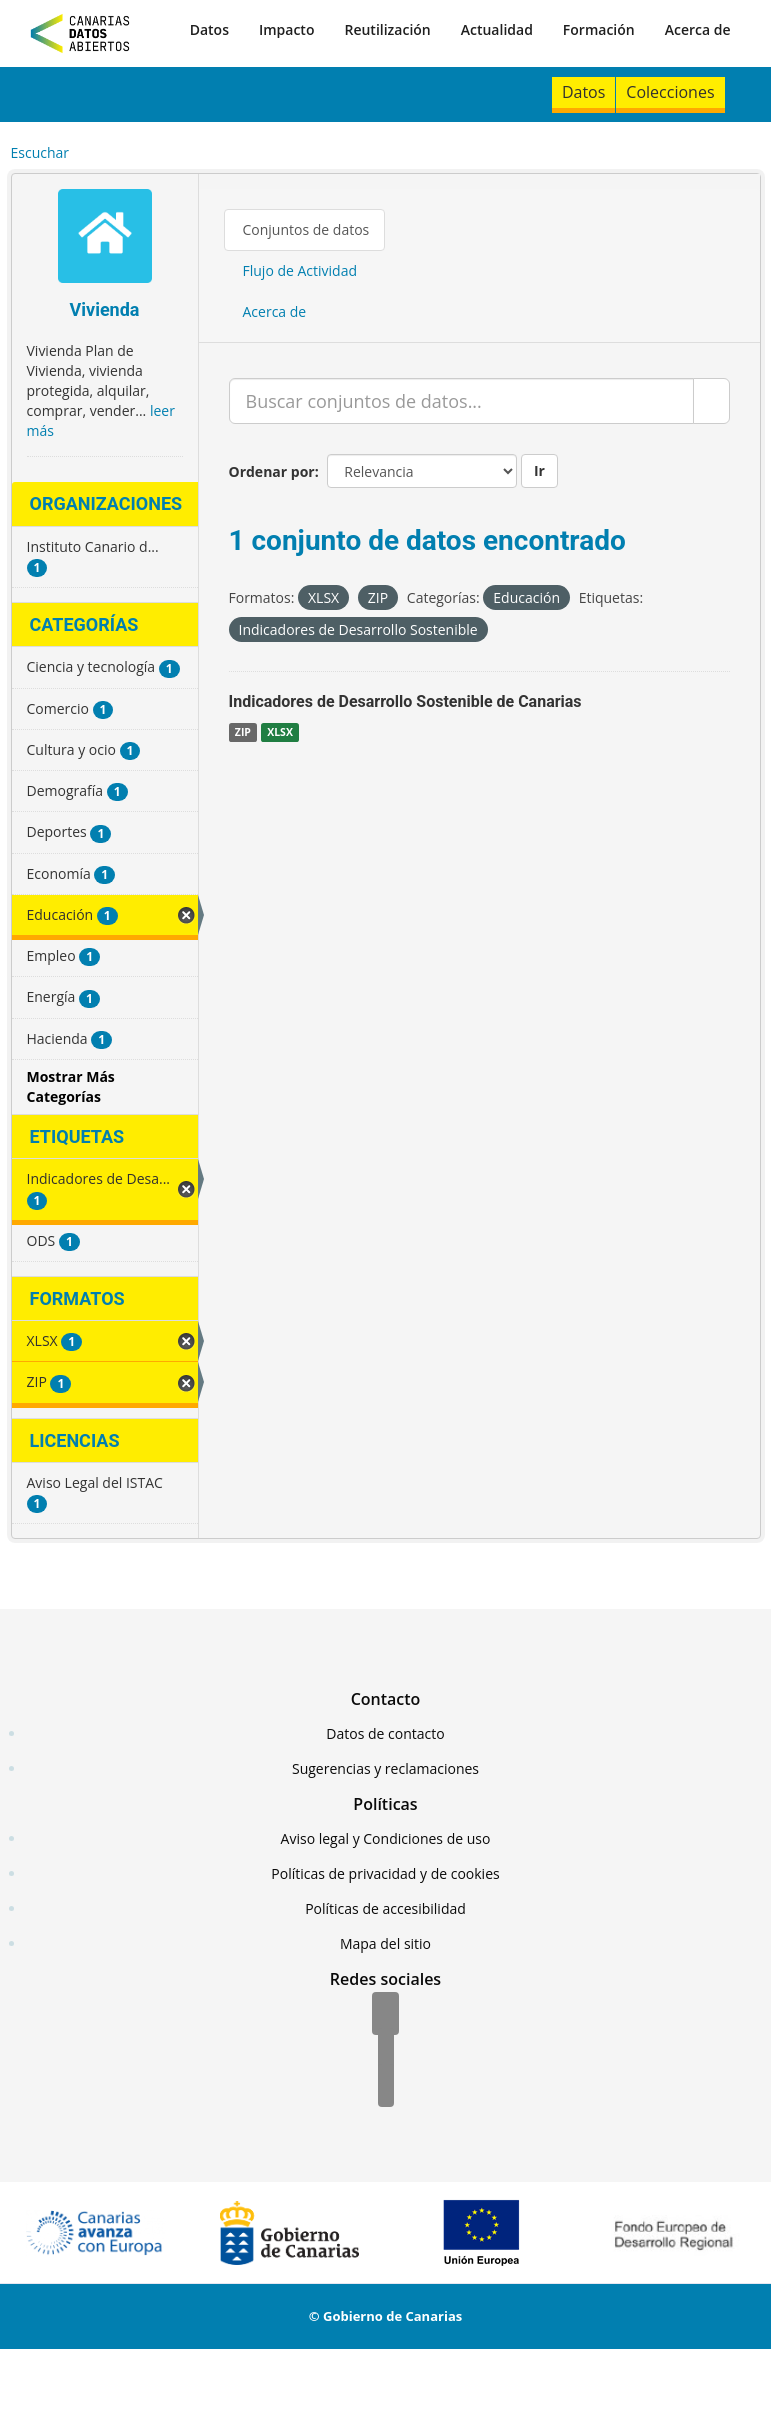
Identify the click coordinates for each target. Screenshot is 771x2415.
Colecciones (670, 92)
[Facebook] (385, 2015)
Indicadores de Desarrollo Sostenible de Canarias (405, 701)
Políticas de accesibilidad (385, 1908)
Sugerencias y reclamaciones (385, 1768)
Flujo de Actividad (300, 270)
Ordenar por (272, 471)
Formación (599, 29)
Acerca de (698, 29)
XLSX (280, 732)
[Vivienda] (105, 238)
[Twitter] (386, 2051)
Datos (209, 29)
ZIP (243, 732)
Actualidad (497, 29)
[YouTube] (386, 2087)
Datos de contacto (385, 1733)
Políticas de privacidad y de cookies (385, 1873)
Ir (539, 470)
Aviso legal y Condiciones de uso (386, 1838)
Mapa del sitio (385, 1943)
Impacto (287, 29)
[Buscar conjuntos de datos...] (461, 401)
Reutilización (387, 29)
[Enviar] (711, 401)
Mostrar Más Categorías (71, 1086)
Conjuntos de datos (306, 229)
